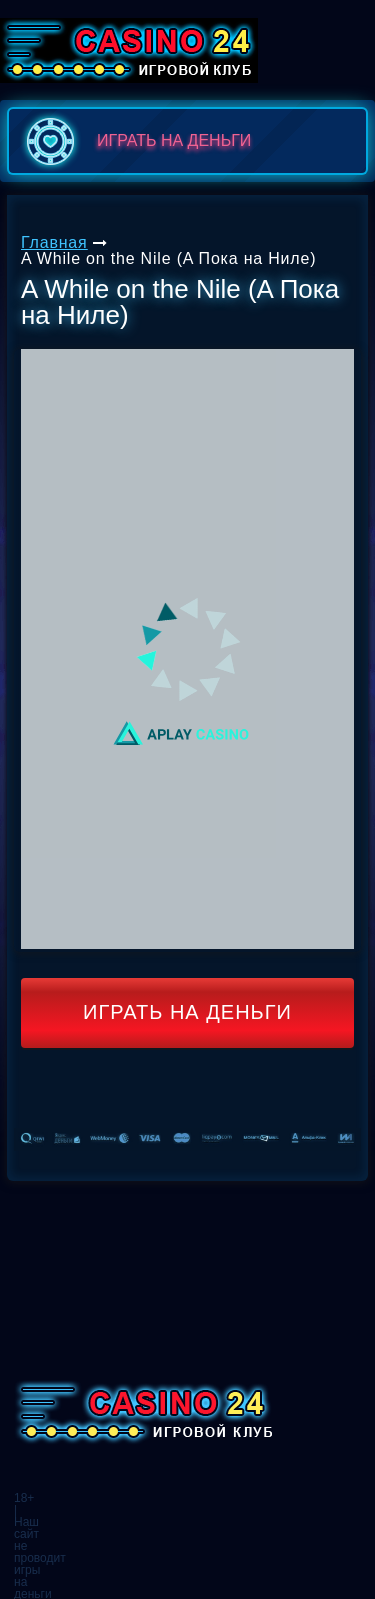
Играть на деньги (187, 1012)
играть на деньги (134, 141)
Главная (54, 242)
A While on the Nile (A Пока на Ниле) (168, 258)
